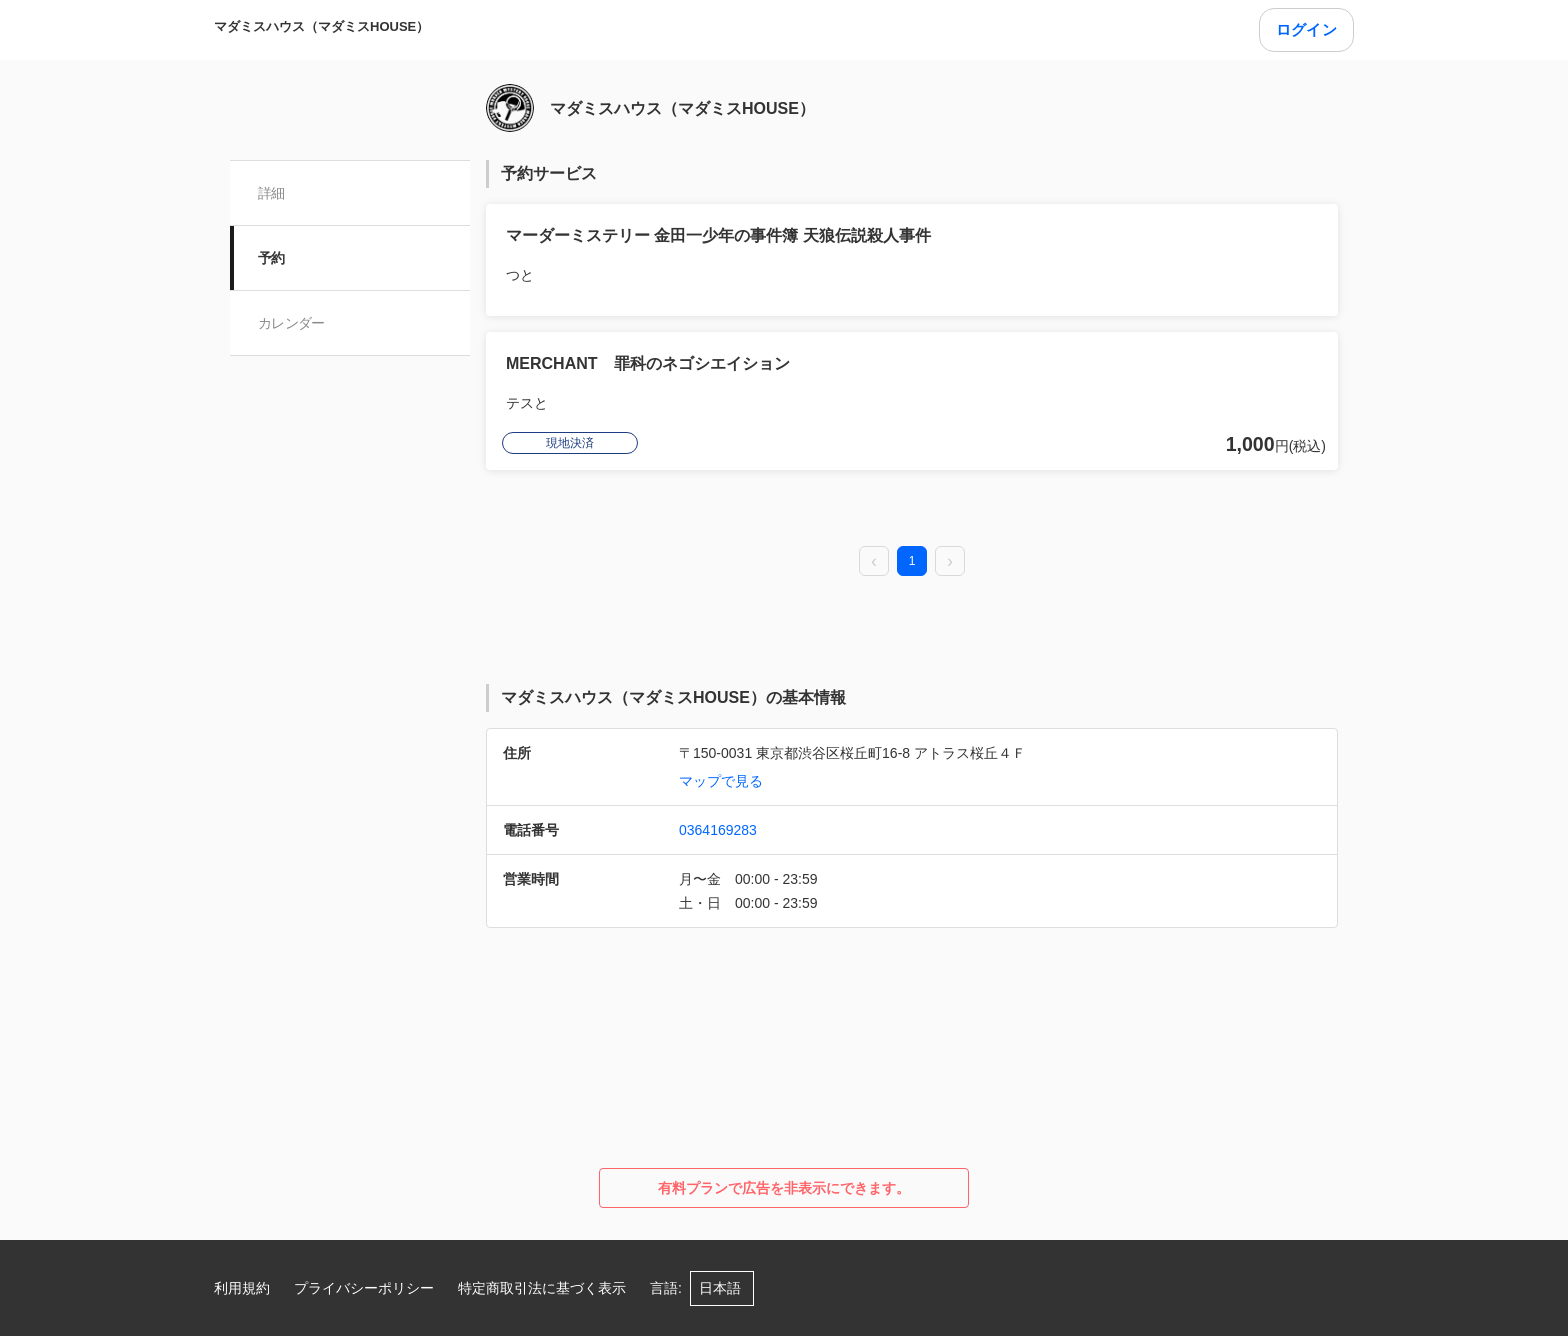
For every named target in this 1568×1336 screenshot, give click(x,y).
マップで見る (721, 781)
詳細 (271, 193)
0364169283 (718, 830)
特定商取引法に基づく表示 (542, 1288)
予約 (271, 258)
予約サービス (549, 173)
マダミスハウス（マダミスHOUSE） (321, 26)
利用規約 (242, 1288)
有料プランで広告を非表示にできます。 (784, 1188)
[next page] (950, 562)
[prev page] (874, 562)
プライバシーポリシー (364, 1288)
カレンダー (291, 323)
